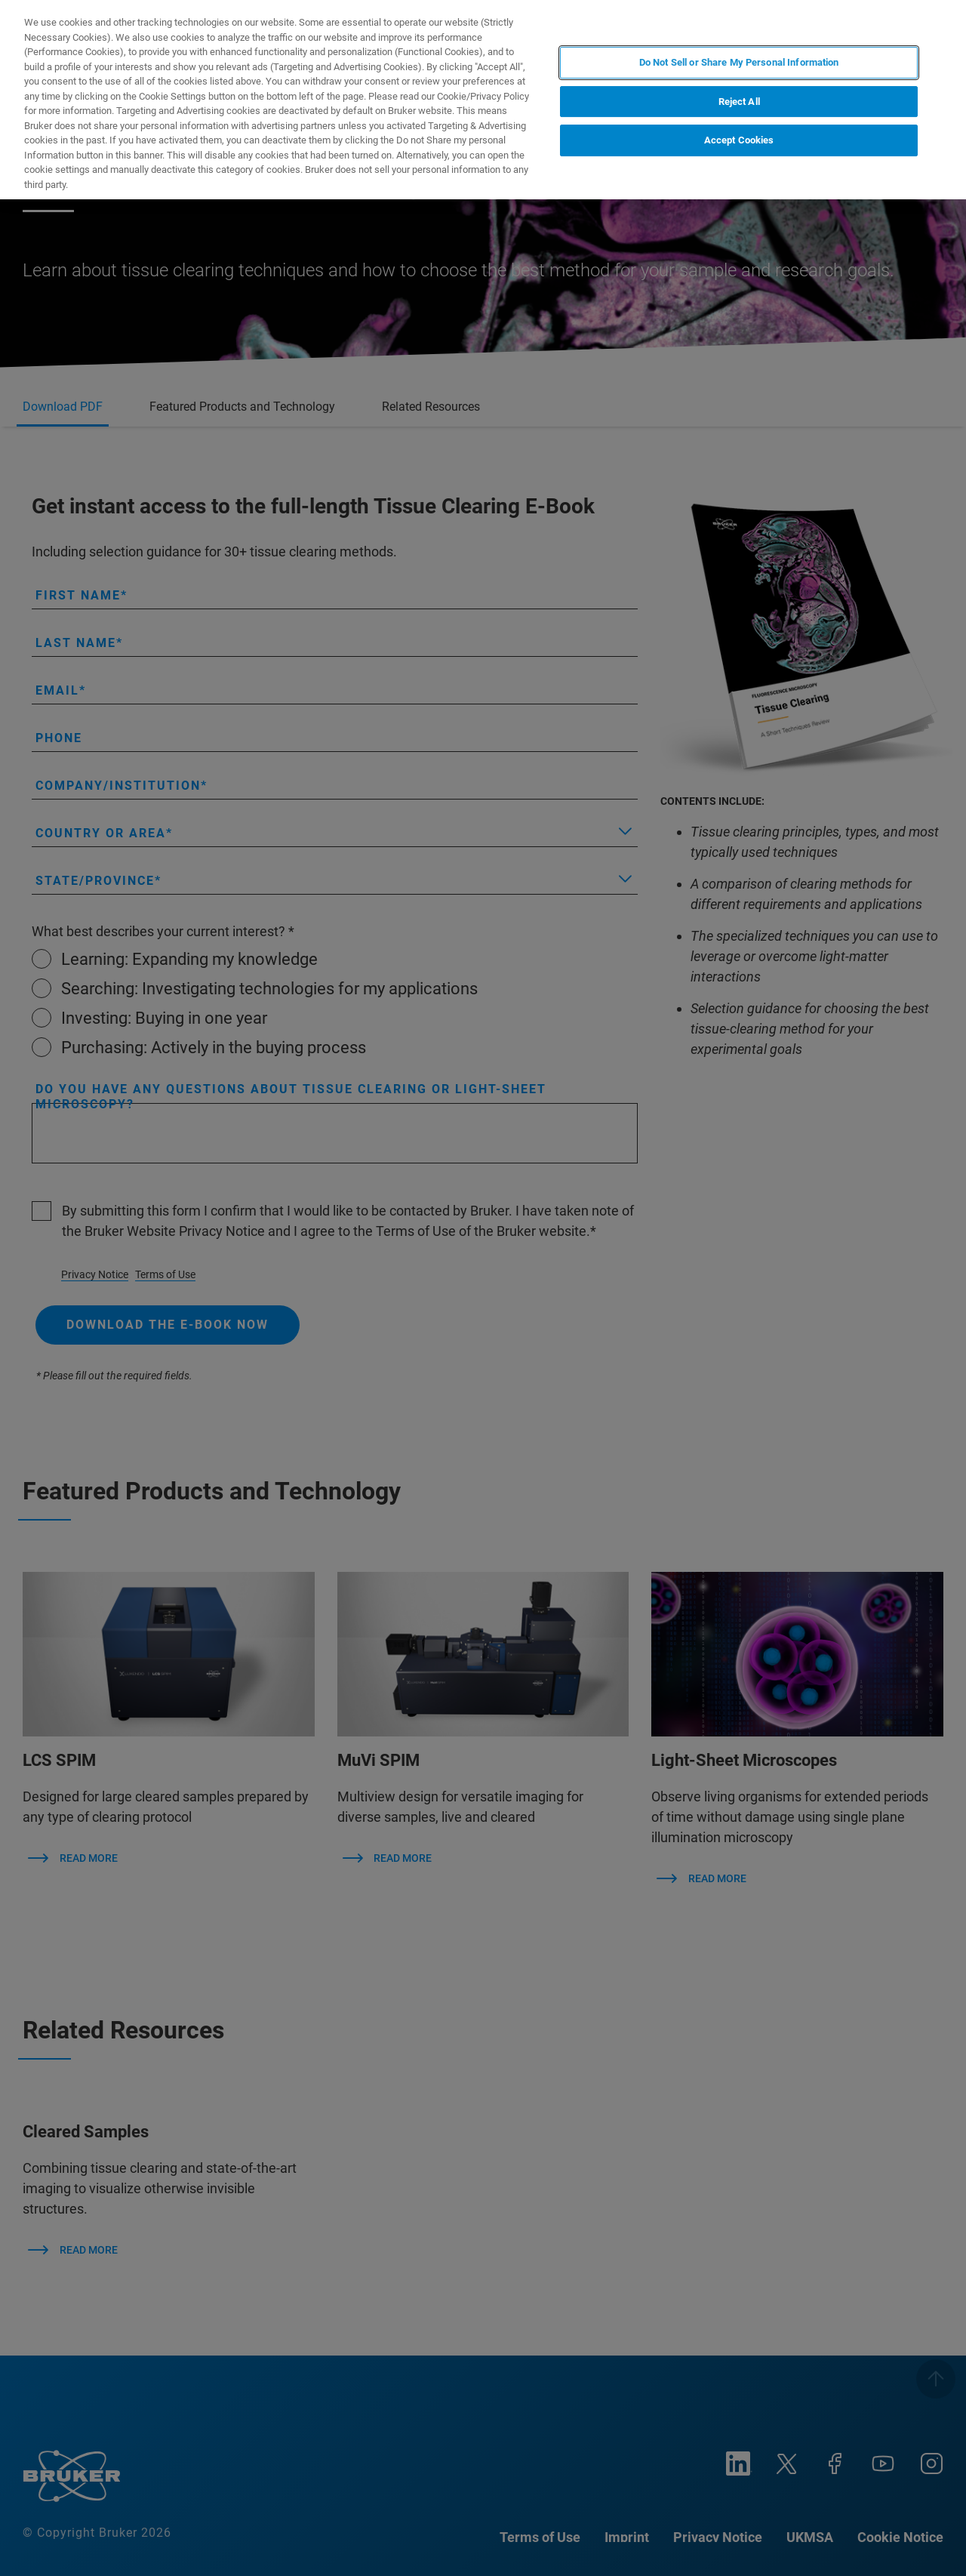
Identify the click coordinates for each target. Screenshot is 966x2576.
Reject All (739, 101)
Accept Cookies (739, 140)
